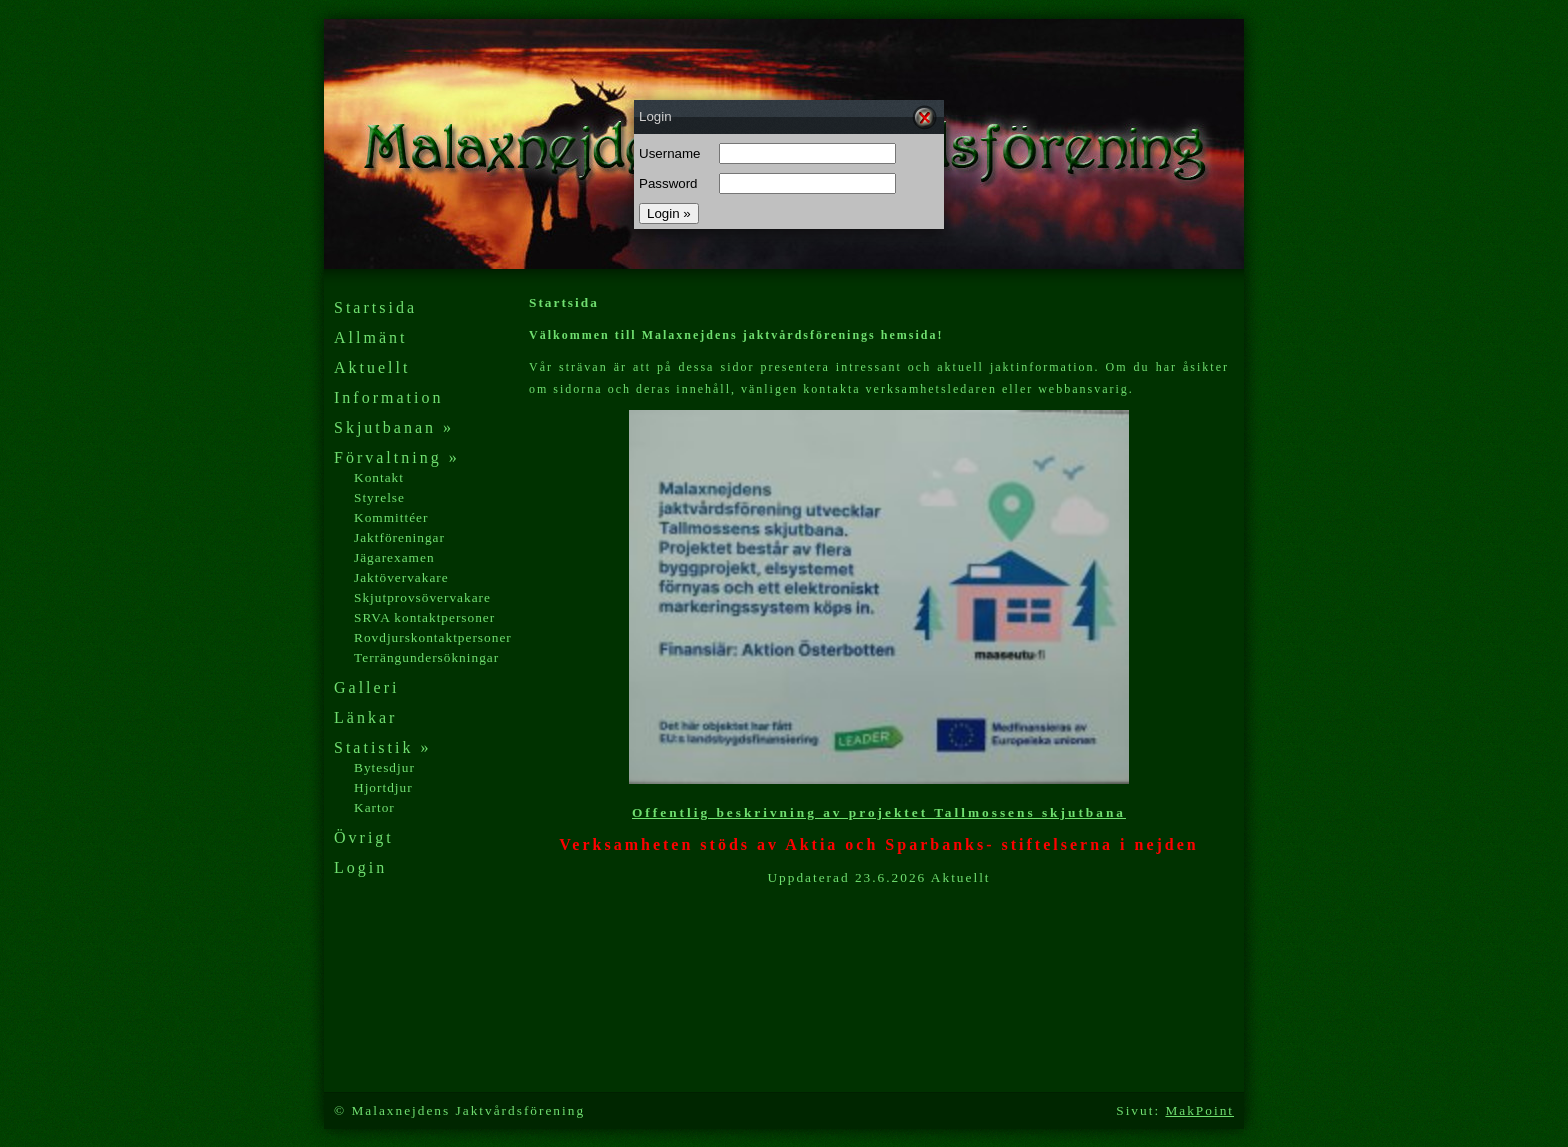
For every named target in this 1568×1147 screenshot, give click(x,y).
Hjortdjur (383, 787)
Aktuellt (372, 367)
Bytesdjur (384, 767)
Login (360, 867)
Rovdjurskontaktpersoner (433, 637)
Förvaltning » (397, 457)
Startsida (375, 307)
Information (388, 397)
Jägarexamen (394, 557)
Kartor (374, 807)
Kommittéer (391, 517)
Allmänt (370, 337)
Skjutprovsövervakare (422, 597)
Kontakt (379, 477)
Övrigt (364, 837)
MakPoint (1199, 1110)
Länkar (365, 717)
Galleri (366, 687)
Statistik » (382, 747)
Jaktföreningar (399, 537)
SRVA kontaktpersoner (424, 617)
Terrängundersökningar (426, 657)
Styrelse (379, 497)
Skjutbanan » (394, 427)
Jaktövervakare (401, 577)
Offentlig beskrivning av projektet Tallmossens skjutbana (879, 812)
